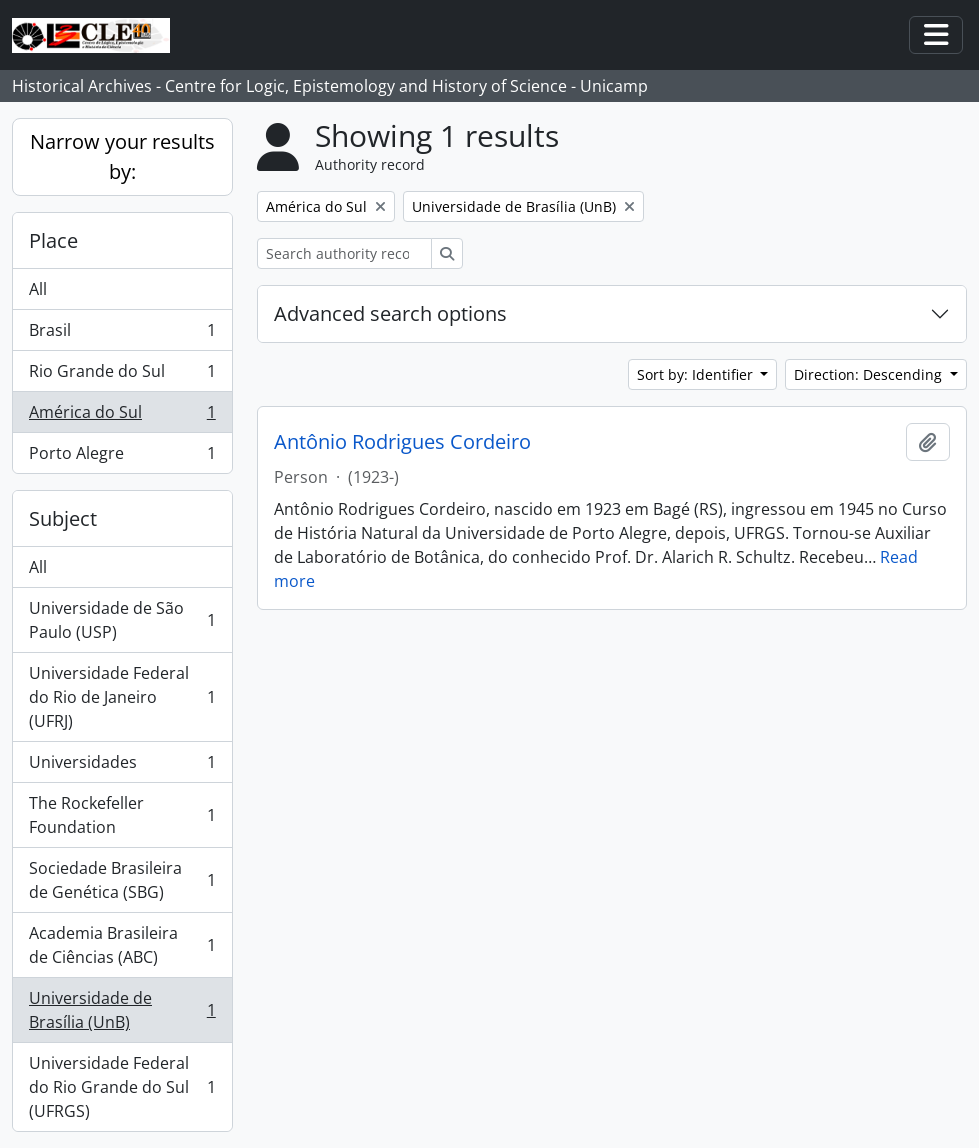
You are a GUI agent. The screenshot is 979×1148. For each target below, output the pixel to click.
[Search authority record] (344, 253)
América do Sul (122, 416)
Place (53, 240)
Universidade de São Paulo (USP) (122, 620)
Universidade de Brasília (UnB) (122, 1010)
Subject (63, 518)
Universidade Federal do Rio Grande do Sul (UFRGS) (122, 1087)
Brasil (122, 334)
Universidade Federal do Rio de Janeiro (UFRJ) (122, 697)
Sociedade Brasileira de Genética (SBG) (122, 880)
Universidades (122, 766)
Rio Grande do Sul (122, 375)
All (38, 289)
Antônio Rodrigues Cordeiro (402, 442)
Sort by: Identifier (697, 374)
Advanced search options (390, 313)
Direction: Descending (870, 374)
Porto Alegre (122, 457)
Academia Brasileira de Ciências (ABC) (122, 945)
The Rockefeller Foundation (122, 815)
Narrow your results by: (122, 156)
